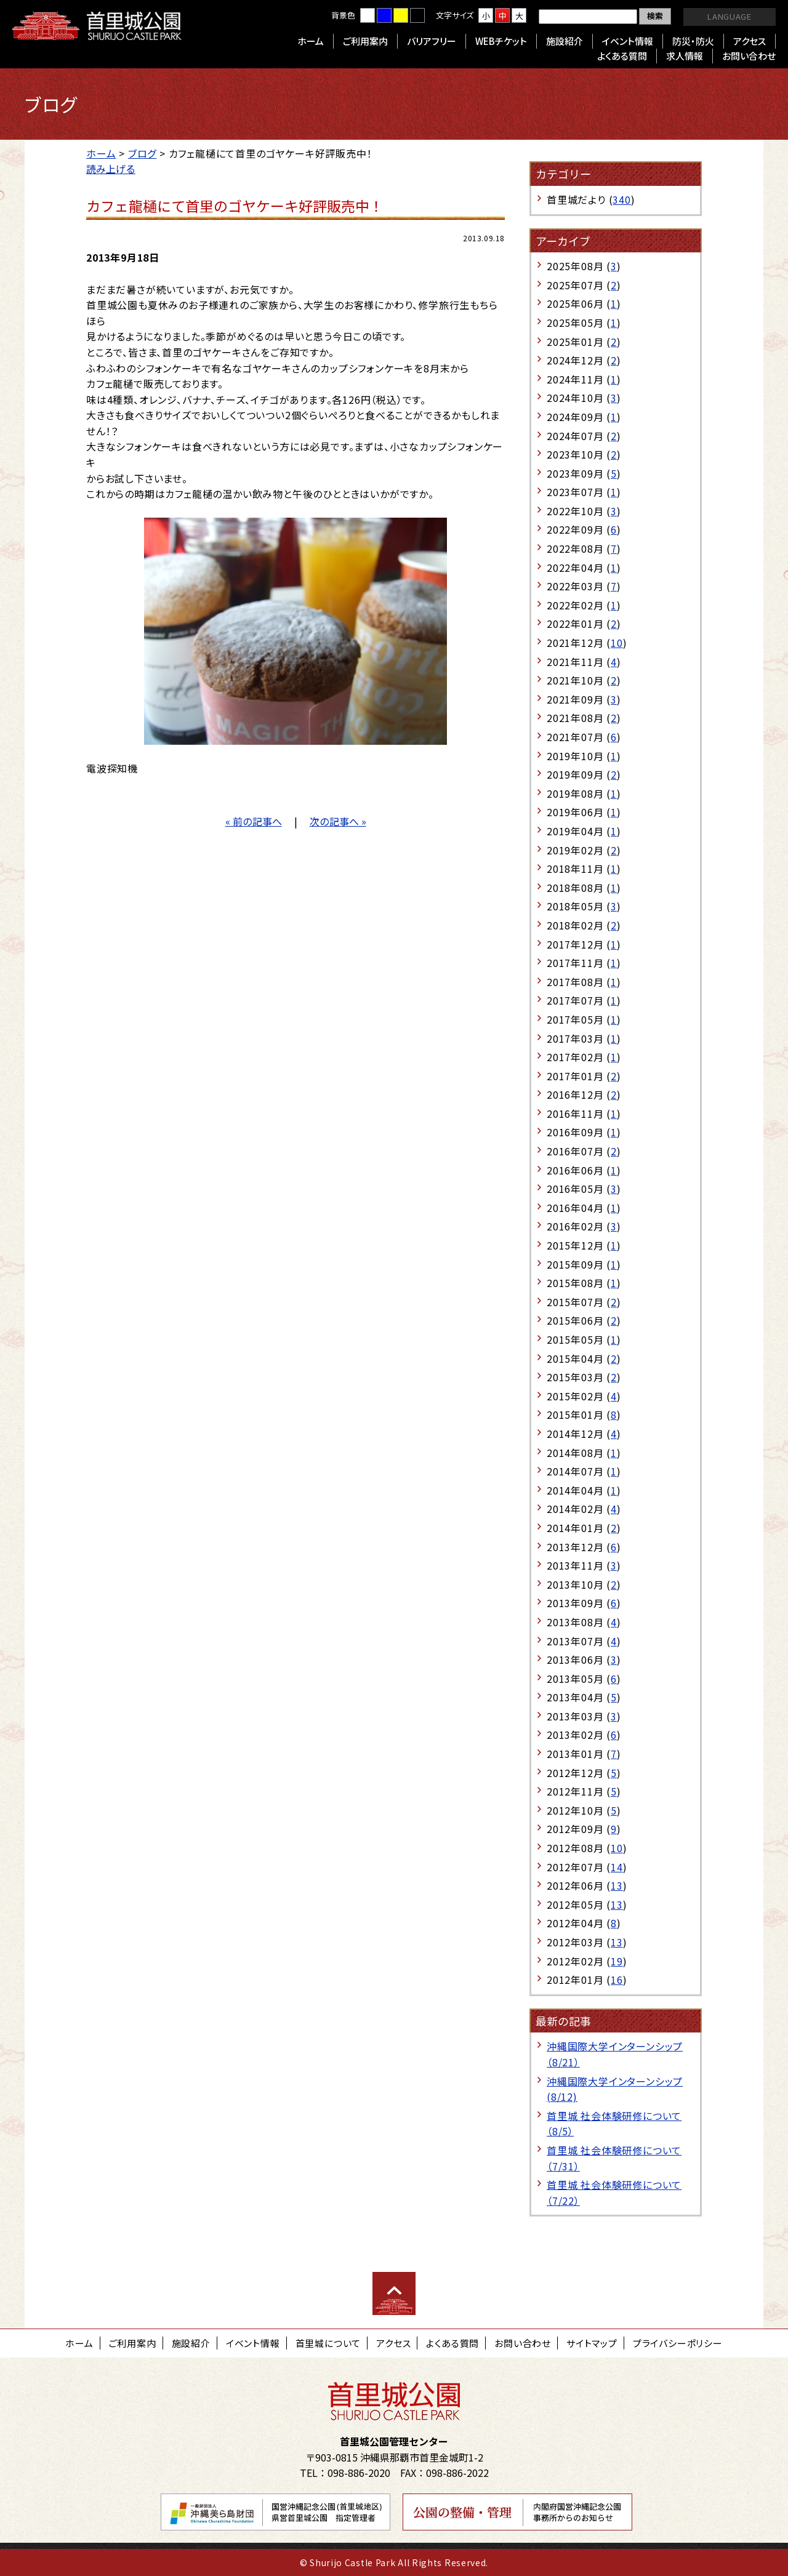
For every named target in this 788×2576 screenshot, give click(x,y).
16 (617, 1979)
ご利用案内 (365, 40)
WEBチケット (501, 40)
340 (621, 199)
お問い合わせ (749, 55)
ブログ (142, 153)
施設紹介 (564, 40)
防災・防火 (693, 40)
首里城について (328, 2343)
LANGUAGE (729, 16)
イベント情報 (627, 40)
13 (617, 1885)
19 (617, 1961)
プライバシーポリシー (678, 2343)
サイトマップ (591, 2343)
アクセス (749, 40)
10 (617, 642)
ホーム (310, 40)
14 (617, 1867)
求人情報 (684, 55)
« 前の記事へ (253, 821)
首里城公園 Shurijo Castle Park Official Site (97, 26)
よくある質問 (622, 55)
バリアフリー (431, 40)
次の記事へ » (338, 821)
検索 (655, 16)
